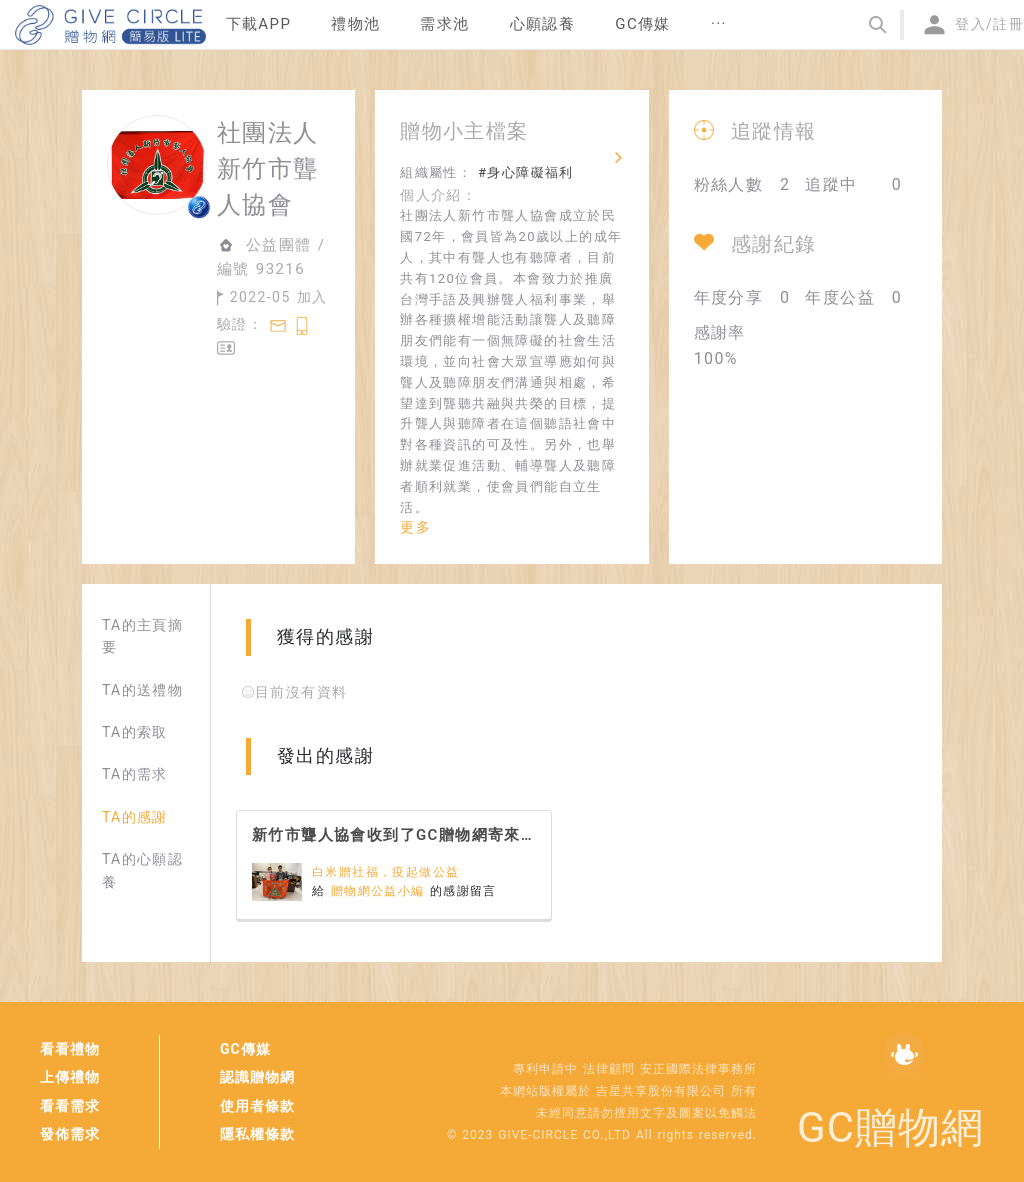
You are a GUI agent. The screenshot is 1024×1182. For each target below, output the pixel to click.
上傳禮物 (70, 1077)
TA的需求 (135, 774)
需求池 (444, 24)
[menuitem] (259, 25)
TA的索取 (135, 732)
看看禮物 (70, 1049)
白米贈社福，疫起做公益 (385, 872)
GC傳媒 (245, 1049)
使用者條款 (257, 1106)
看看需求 (70, 1106)
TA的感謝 (135, 817)
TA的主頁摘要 (142, 636)
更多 (415, 527)
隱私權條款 (257, 1134)
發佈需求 (70, 1134)
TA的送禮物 (142, 690)
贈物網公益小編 (380, 891)
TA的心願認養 (142, 870)
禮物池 (355, 24)
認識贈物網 (257, 1077)
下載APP (259, 24)
